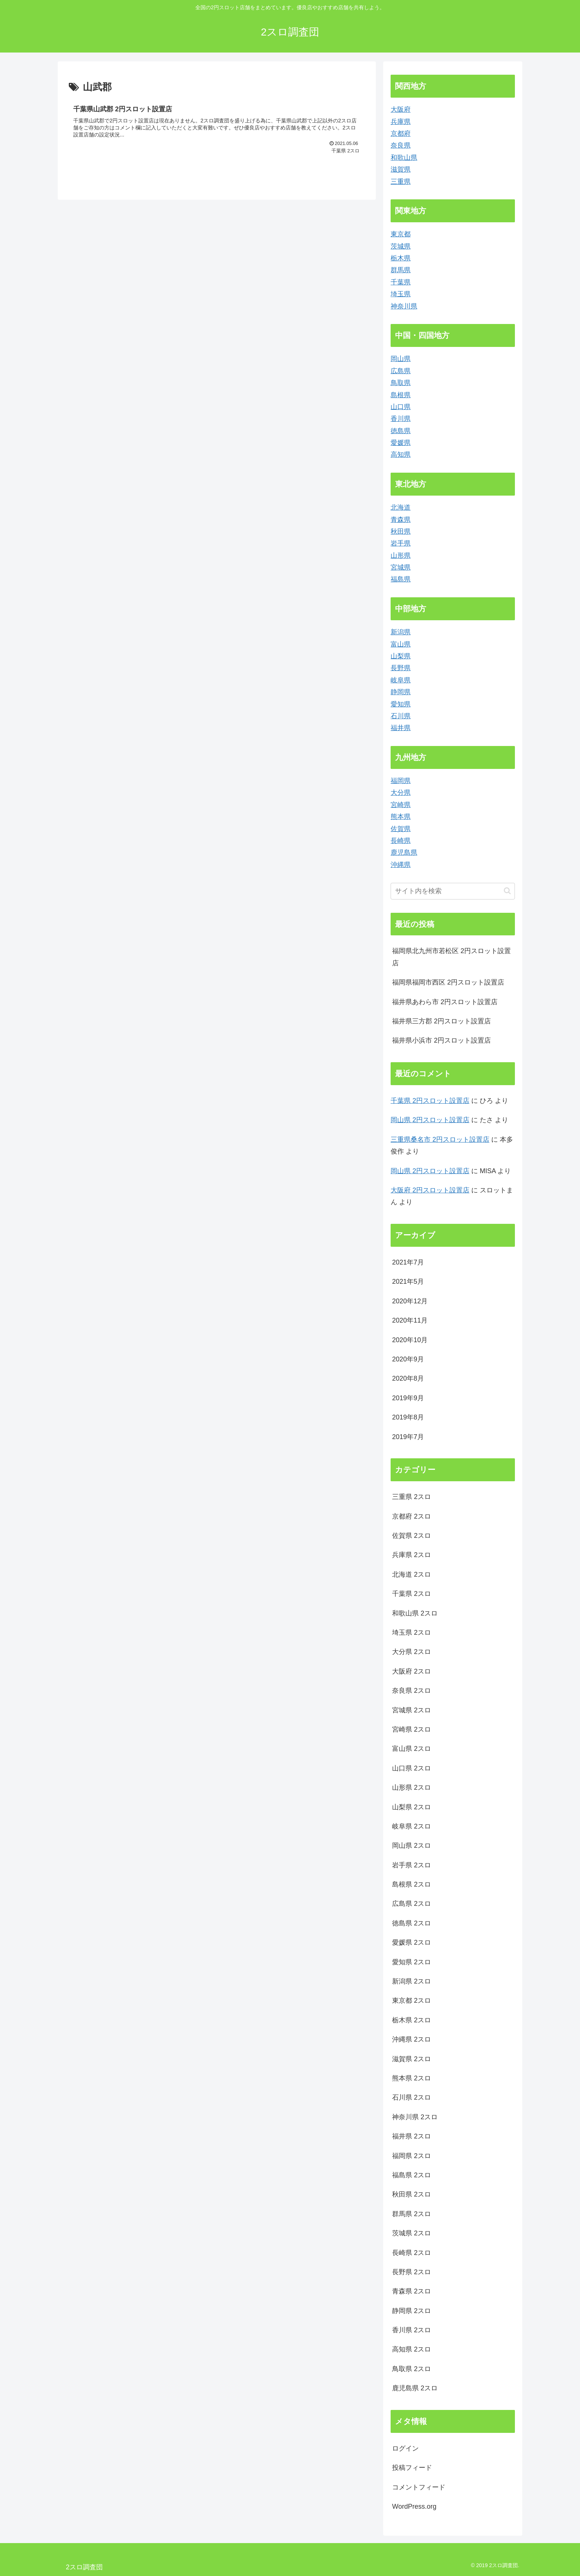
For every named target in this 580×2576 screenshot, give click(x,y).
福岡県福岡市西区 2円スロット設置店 (448, 982)
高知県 (401, 454)
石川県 (401, 716)
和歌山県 (404, 157)
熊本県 (401, 816)
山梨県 (401, 656)
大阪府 (401, 109)
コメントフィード (418, 2487)
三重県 (401, 181)
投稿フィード (412, 2467)
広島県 (401, 371)
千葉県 (401, 282)
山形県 (401, 555)
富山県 (401, 644)
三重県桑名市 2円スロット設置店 (440, 1139)
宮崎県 (401, 804)
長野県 (401, 668)
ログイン (405, 2448)
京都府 (401, 133)
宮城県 (401, 567)
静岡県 (401, 692)
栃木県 (401, 258)
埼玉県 (401, 294)
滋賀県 (401, 169)
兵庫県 (401, 121)
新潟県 (401, 632)
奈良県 (401, 145)
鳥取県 (401, 382)
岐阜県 (401, 680)
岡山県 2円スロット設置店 (430, 1120)
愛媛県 (401, 442)
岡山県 (401, 358)
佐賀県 (401, 829)
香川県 (401, 418)
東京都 (401, 234)
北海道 (401, 507)
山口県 (401, 407)
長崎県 (401, 840)
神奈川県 (404, 306)
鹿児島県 (404, 852)
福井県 (401, 728)
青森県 (401, 519)
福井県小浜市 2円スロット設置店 (441, 1040)
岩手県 (401, 543)
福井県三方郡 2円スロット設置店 (441, 1021)
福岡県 (401, 780)
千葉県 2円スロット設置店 (430, 1100)
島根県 (401, 395)
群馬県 (401, 270)
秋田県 (401, 531)
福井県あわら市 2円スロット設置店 (445, 1002)
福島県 (401, 579)
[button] (507, 891)
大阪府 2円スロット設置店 (430, 1190)
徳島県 (401, 431)
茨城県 (401, 246)
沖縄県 (401, 864)
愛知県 (401, 704)
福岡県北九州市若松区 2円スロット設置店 (451, 956)
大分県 (401, 792)
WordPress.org (414, 2506)
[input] (453, 891)
